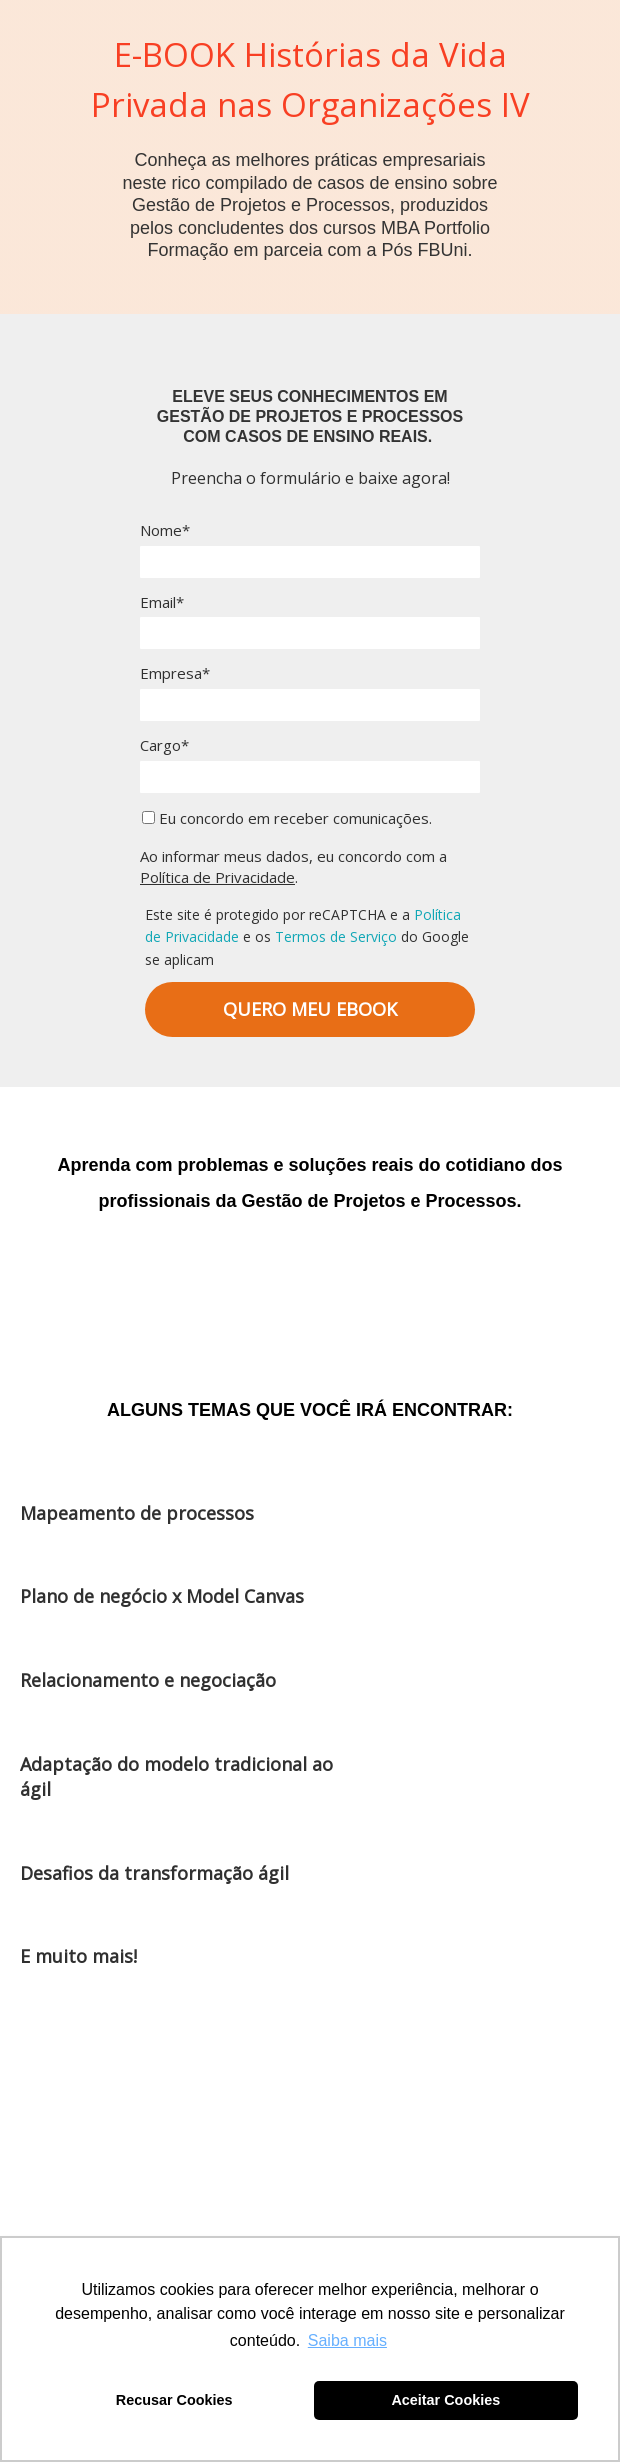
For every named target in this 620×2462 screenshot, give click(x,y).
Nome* (165, 530)
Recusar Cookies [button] (174, 2400)
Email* (162, 602)
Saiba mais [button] (347, 2340)
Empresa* (175, 673)
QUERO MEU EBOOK (310, 1009)
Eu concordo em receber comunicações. (287, 818)
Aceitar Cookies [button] (445, 2400)
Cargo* (164, 745)
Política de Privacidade (217, 877)
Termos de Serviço (336, 936)
